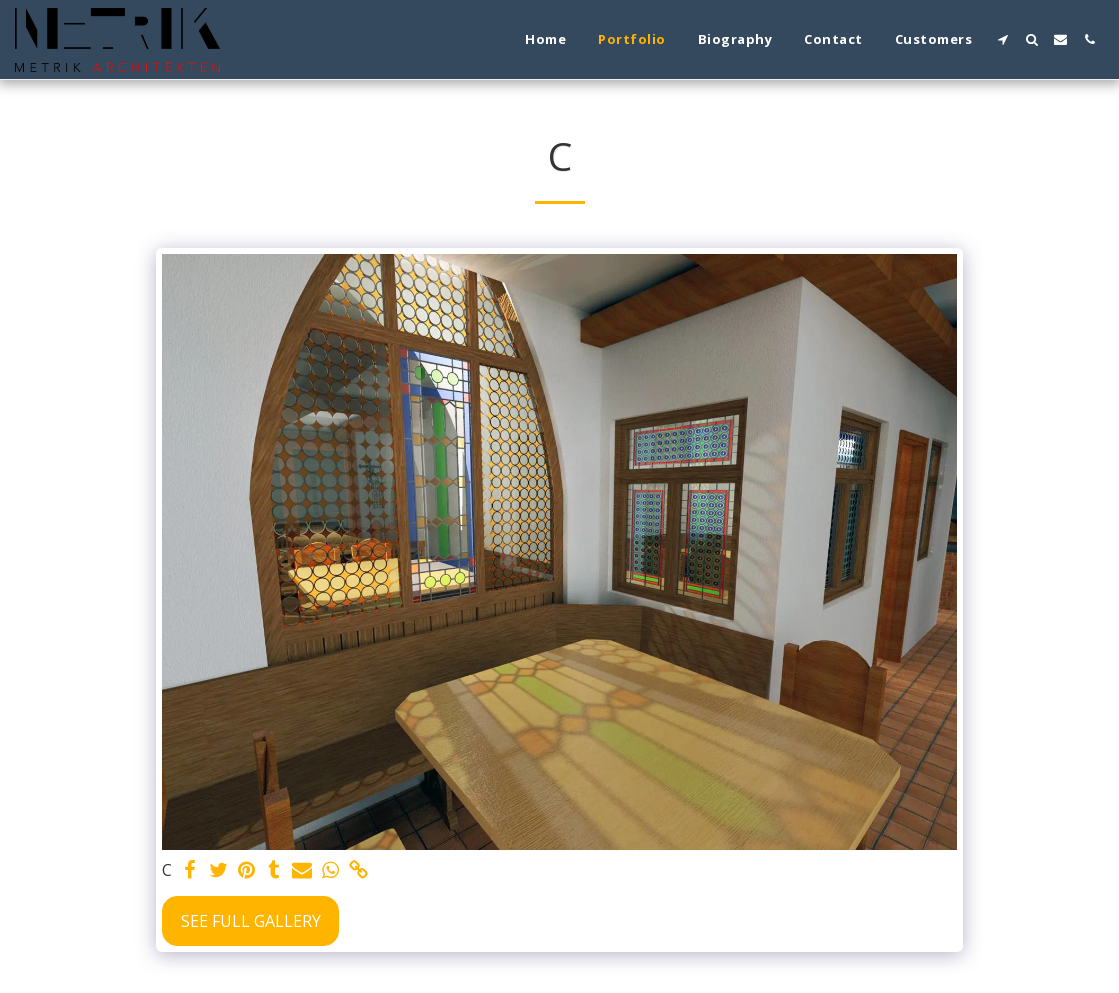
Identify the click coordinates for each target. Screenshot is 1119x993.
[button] (1002, 39)
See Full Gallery (251, 921)
